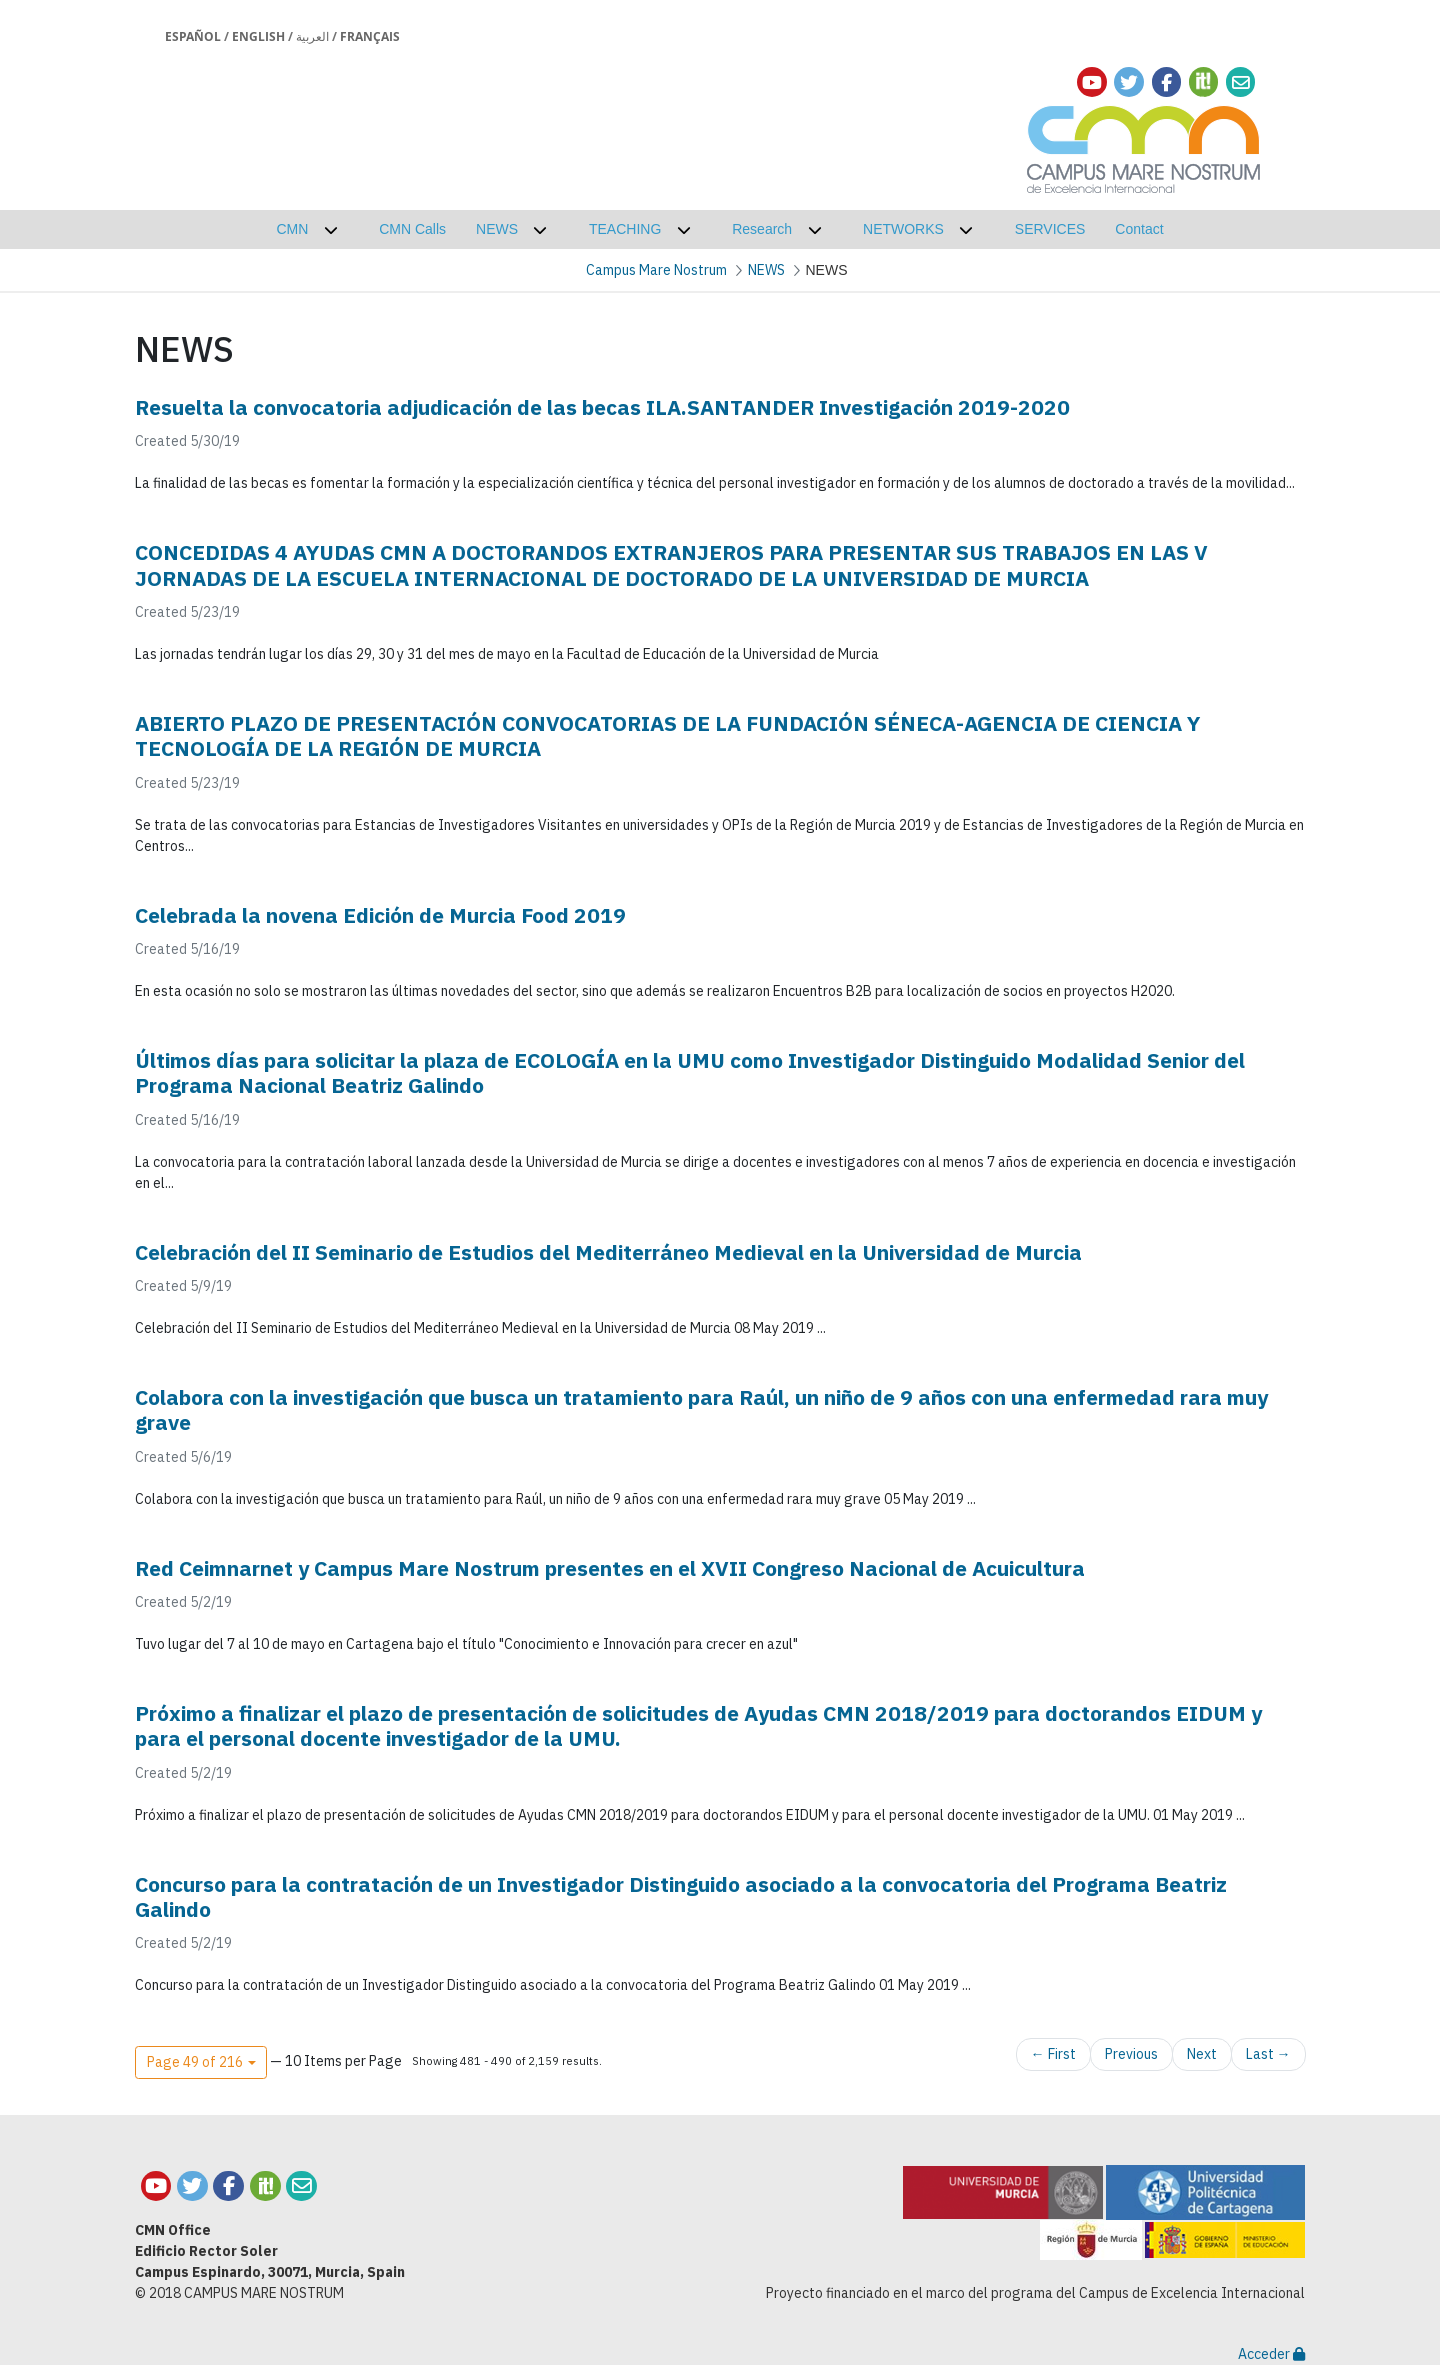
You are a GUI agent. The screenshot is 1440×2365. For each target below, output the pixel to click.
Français (370, 36)
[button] (201, 2063)
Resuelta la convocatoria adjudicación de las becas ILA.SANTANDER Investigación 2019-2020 (602, 407)
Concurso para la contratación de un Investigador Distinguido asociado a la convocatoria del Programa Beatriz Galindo (681, 1896)
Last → (1268, 2054)
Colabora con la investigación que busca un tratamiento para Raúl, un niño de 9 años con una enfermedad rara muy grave (701, 1409)
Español (193, 36)
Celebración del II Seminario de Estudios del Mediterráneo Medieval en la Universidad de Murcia (608, 1252)
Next (1202, 2054)
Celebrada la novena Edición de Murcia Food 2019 (380, 915)
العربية (312, 36)
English (258, 36)
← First (1053, 2054)
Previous (1131, 2054)
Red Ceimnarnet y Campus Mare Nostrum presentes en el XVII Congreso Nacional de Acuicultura (610, 1568)
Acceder (1271, 2354)
